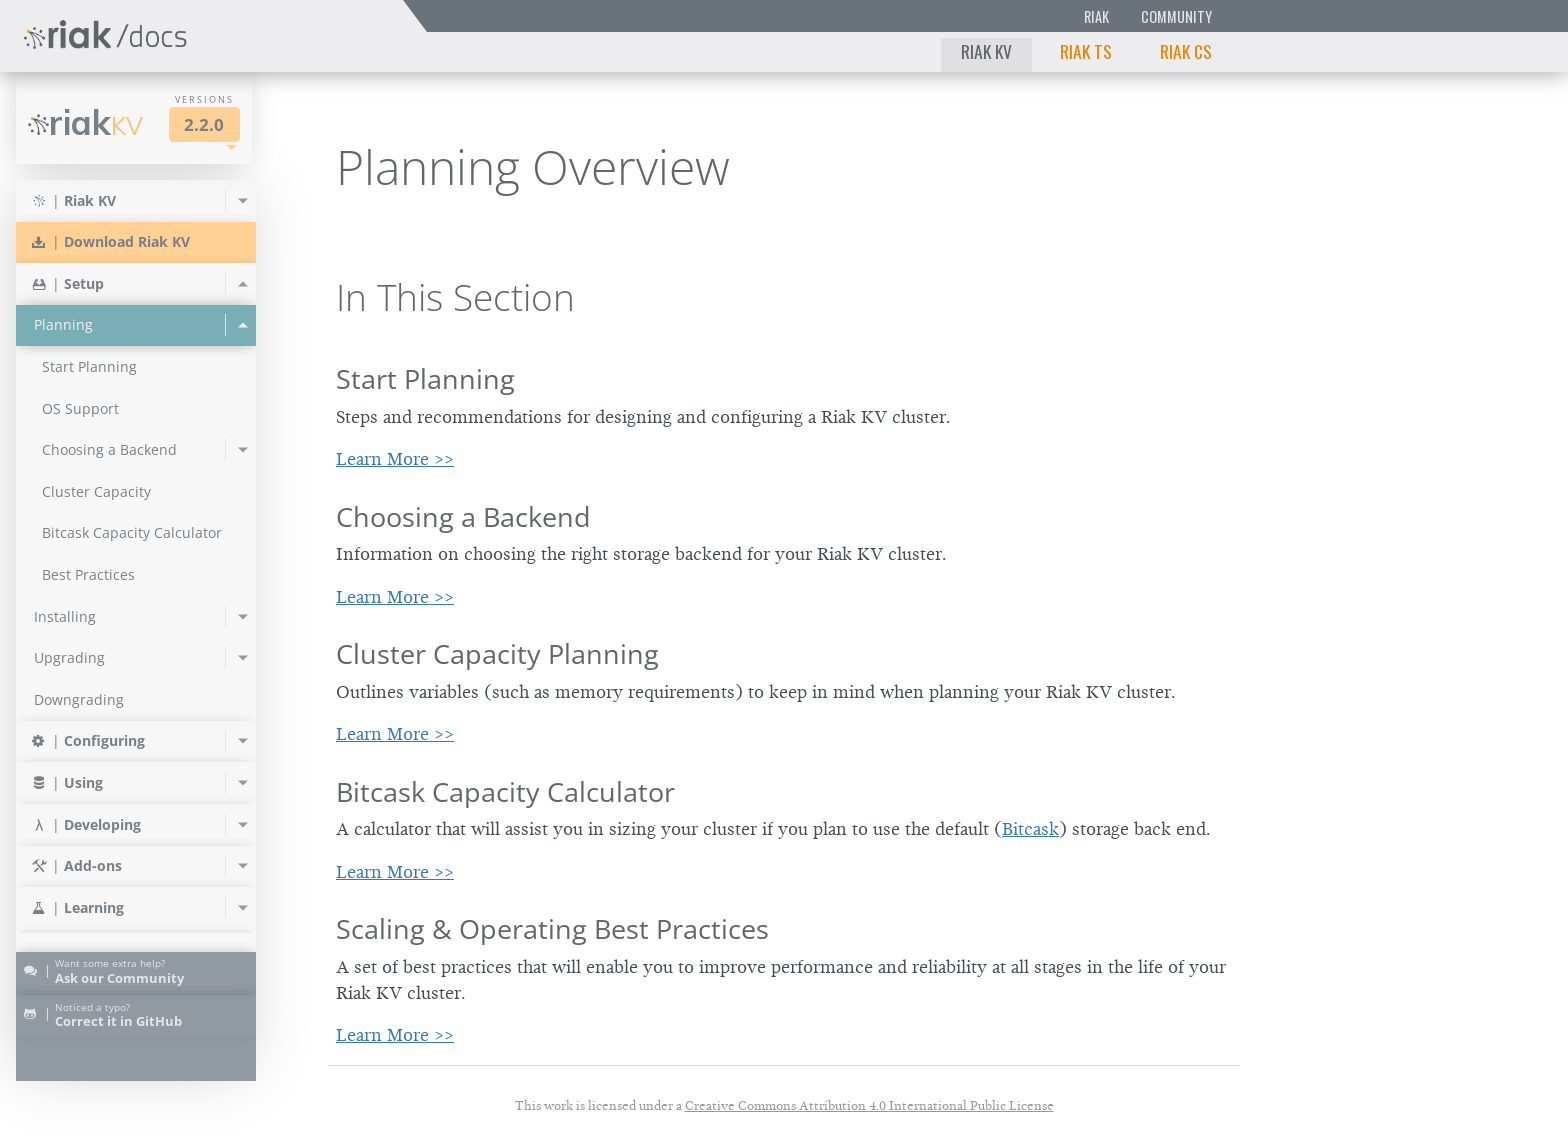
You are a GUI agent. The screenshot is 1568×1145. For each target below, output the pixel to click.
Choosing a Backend (463, 516)
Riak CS (1186, 51)
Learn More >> (395, 459)
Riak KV (986, 51)
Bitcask (1030, 829)
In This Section (455, 297)
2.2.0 (204, 124)
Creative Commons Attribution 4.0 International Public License (869, 1105)
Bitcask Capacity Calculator (505, 791)
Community (1176, 16)
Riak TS (1086, 51)
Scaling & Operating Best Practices (552, 928)
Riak (1096, 16)
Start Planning (425, 378)
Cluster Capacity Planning (497, 653)
